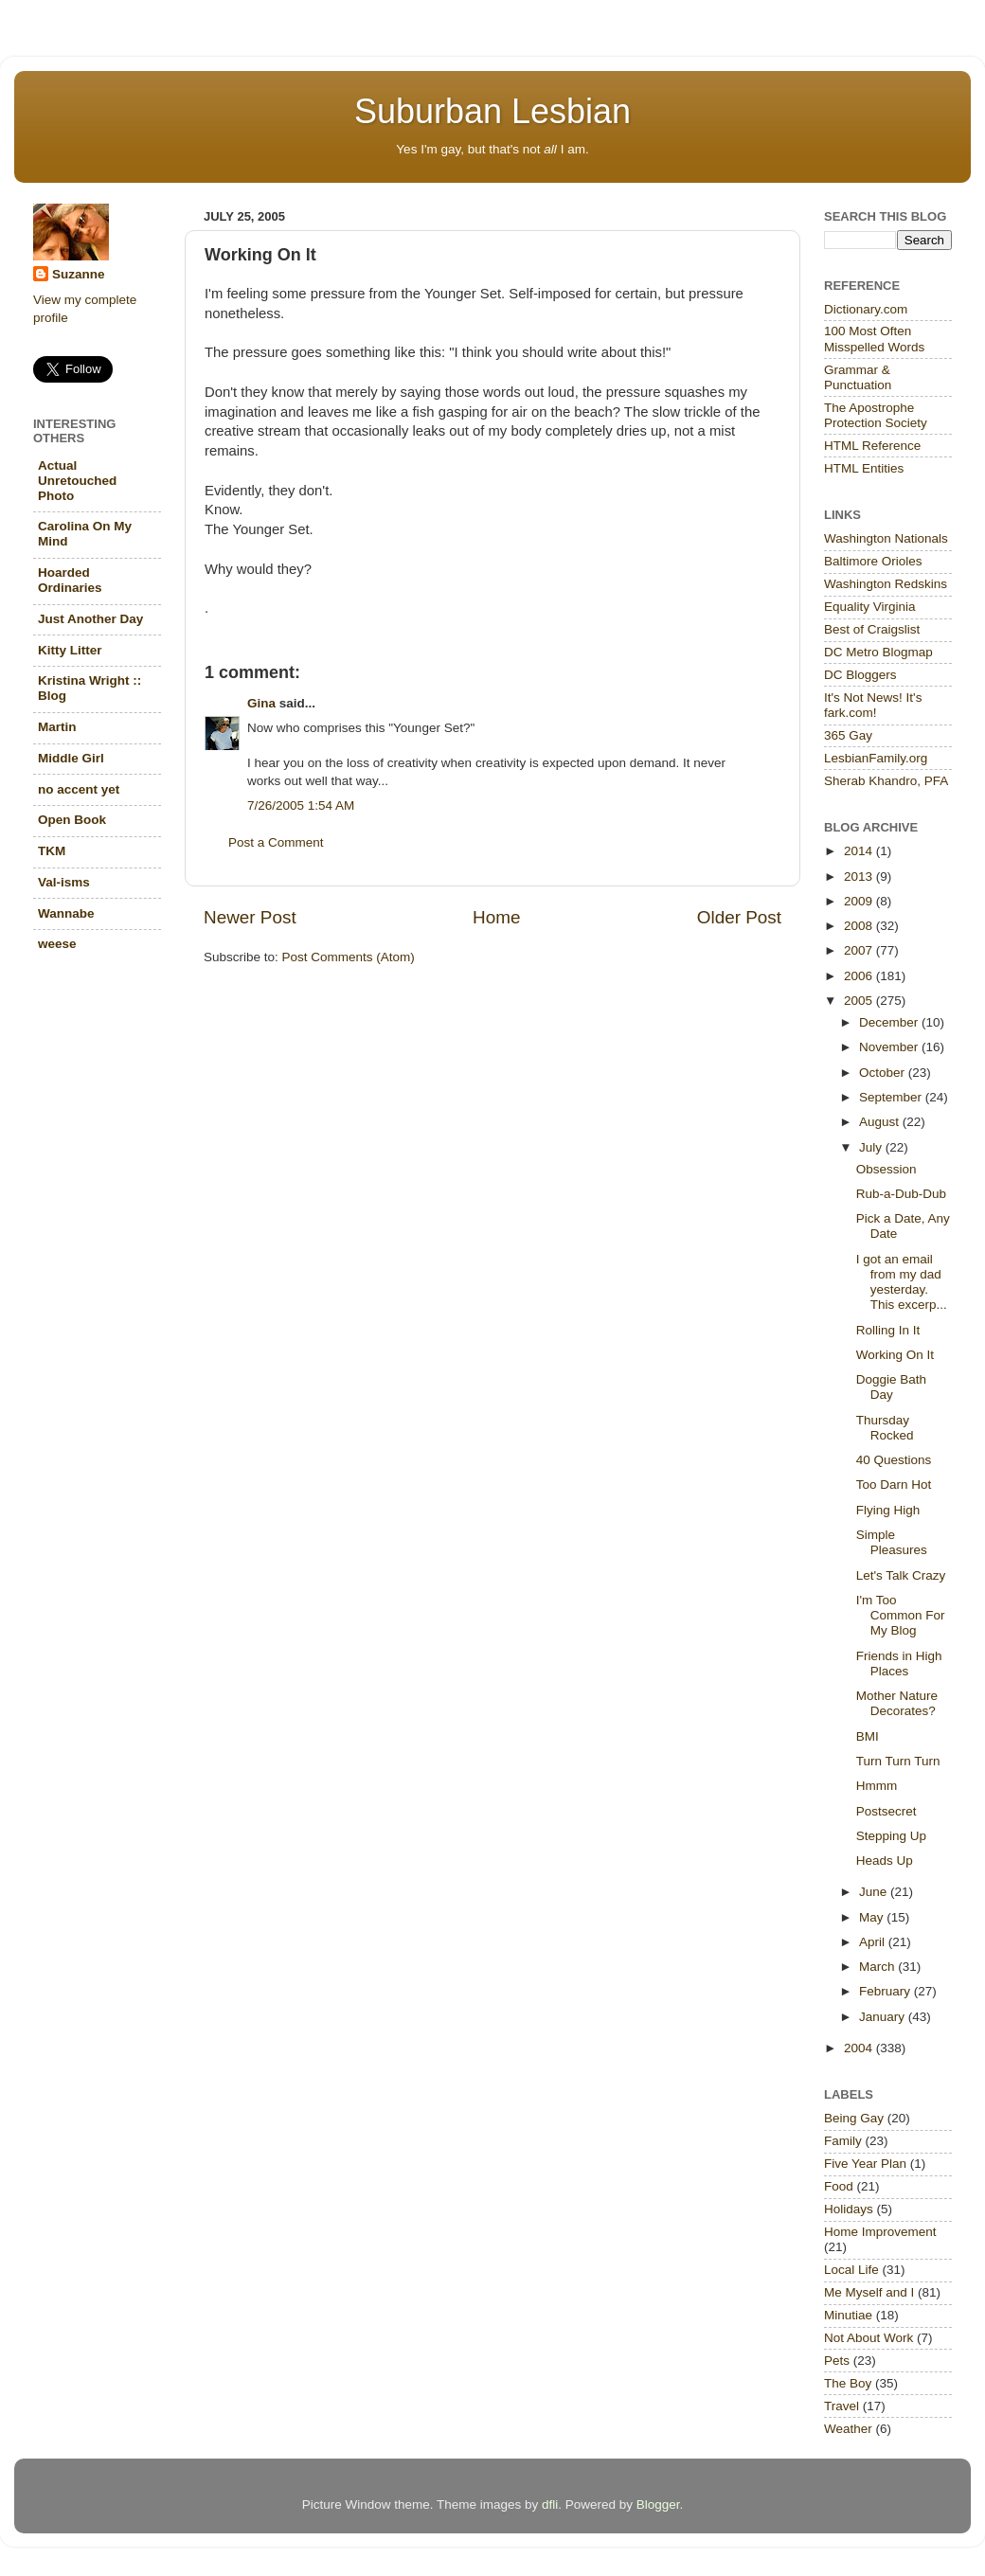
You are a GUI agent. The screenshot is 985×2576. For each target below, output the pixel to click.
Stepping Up (891, 1836)
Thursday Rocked (885, 1427)
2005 (860, 1000)
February (886, 1991)
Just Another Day (90, 619)
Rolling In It (888, 1330)
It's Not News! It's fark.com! (873, 705)
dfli (550, 2504)
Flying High (888, 1510)
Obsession (886, 1169)
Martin (57, 727)
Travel (841, 2406)
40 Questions (894, 1460)
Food (838, 2186)
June (874, 1892)
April (873, 1942)
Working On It (895, 1355)
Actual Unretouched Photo (77, 480)
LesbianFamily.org (875, 758)
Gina (261, 703)
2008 (860, 926)
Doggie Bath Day (891, 1387)
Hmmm (877, 1786)
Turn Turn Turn (898, 1761)
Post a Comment (276, 842)
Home (496, 917)
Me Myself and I (869, 2292)
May (872, 1917)
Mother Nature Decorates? (897, 1703)
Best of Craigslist (872, 629)
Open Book (72, 820)
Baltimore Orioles (873, 561)
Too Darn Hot (894, 1484)
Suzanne (78, 274)
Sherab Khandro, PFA (886, 781)
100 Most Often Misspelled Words (874, 338)
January (883, 2017)
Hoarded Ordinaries (70, 580)
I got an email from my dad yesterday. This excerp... (901, 1282)
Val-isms (64, 882)
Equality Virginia (870, 606)
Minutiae (848, 2315)
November (890, 1047)
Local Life (851, 2270)
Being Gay (854, 2118)
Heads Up (884, 1860)
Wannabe (66, 913)
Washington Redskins (885, 584)
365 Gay (848, 735)
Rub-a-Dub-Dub (901, 1194)
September (892, 1097)
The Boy (847, 2383)
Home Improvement (880, 2232)
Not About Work (868, 2338)
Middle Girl (71, 758)
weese (57, 944)
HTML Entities (864, 468)
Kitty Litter (70, 650)
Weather (848, 2429)
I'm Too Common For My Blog (900, 1615)
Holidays (848, 2209)
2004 (860, 2048)
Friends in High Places (899, 1663)
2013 (860, 876)
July (872, 1147)
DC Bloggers (860, 675)
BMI (867, 1736)
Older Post (739, 917)
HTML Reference (872, 445)
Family (843, 2141)
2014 (860, 851)
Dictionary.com (865, 309)
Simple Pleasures (891, 1542)
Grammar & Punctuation (857, 377)
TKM (51, 851)
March (878, 1966)
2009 (860, 901)
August (881, 1122)
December (890, 1022)
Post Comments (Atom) (348, 957)
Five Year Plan (865, 2163)
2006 (860, 976)
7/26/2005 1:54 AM (300, 805)
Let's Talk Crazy (901, 1575)
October (883, 1072)
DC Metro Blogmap (878, 652)
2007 (860, 950)
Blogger (658, 2504)
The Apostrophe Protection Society (875, 415)
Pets (837, 2360)
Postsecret (886, 1811)
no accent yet (78, 789)
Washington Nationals (886, 538)
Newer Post (250, 917)
